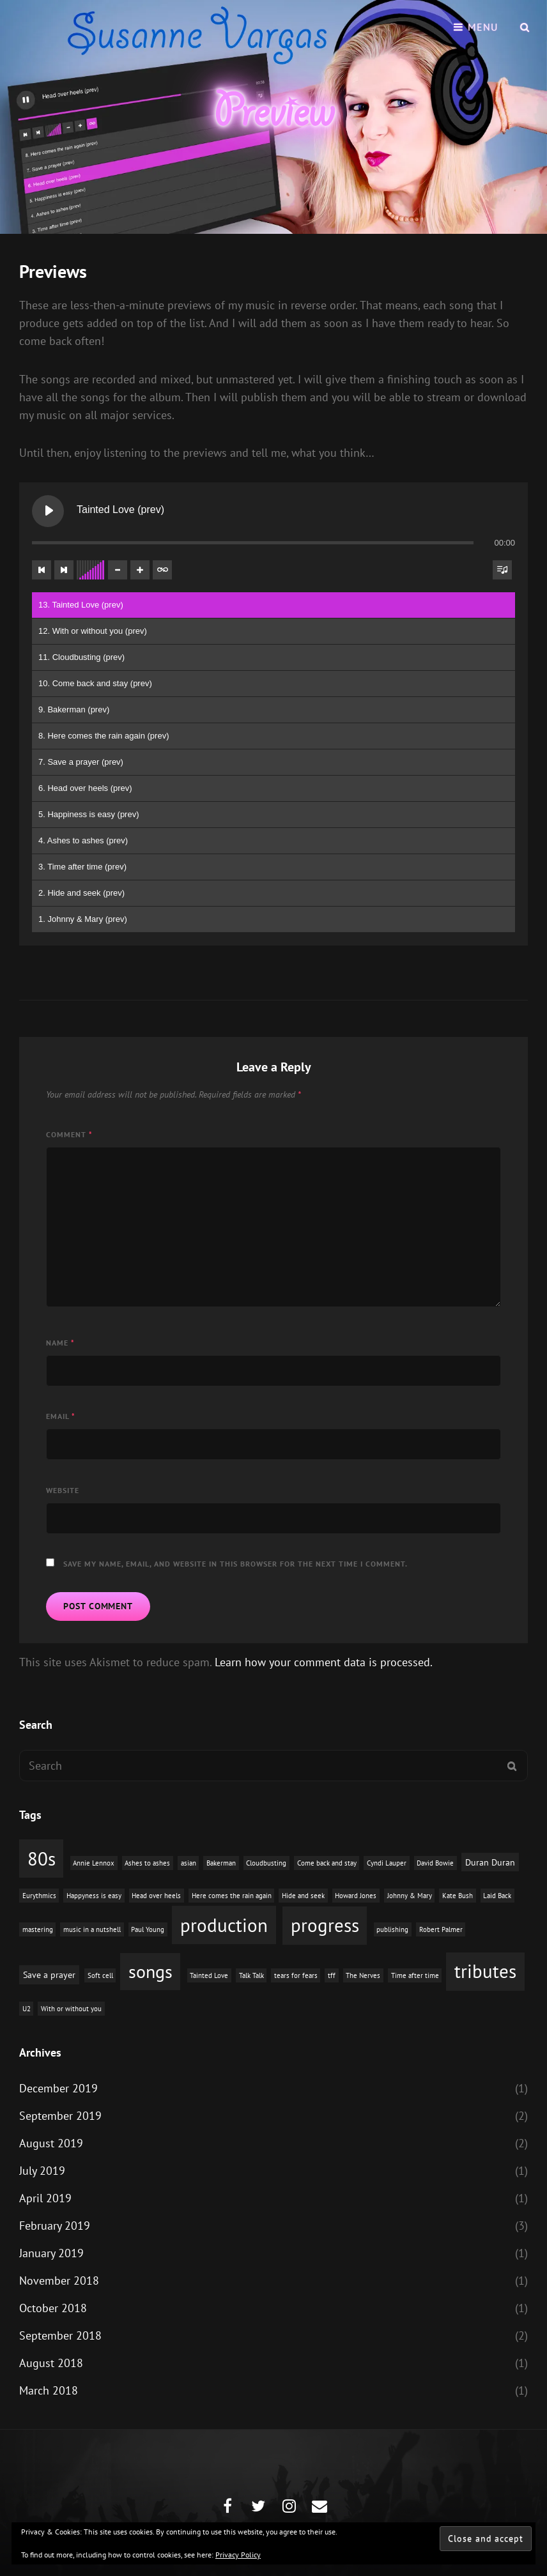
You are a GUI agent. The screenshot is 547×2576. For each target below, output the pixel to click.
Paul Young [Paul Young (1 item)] (147, 1929)
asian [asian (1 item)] (188, 1863)
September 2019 (60, 2115)
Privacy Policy (238, 2554)
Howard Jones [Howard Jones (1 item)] (355, 1895)
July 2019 (42, 2170)
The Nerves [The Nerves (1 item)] (363, 1975)
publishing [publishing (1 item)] (392, 1929)
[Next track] (63, 569)
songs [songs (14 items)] (150, 1971)
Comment (69, 1134)
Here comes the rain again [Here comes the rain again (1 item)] (232, 1895)
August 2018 (51, 2363)
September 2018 (60, 2335)
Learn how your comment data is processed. (324, 1662)
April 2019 (45, 2198)
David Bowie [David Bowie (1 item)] (435, 1863)
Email (60, 1416)
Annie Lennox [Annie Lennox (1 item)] (93, 1863)
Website (62, 1490)
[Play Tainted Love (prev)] (48, 511)
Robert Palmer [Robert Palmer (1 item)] (441, 1929)
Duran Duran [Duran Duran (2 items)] (490, 1862)
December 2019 (58, 2088)
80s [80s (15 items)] (41, 1859)
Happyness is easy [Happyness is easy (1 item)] (93, 1895)
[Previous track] (41, 569)
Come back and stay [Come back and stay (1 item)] (327, 1863)
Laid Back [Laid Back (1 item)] (497, 1895)
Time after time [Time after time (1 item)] (415, 1975)
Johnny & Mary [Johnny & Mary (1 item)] (409, 1895)
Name (60, 1342)
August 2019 (51, 2143)
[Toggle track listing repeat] (162, 569)
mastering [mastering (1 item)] (37, 1929)
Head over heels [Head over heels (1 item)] (156, 1895)
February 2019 (54, 2225)
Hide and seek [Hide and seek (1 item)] (303, 1895)
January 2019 (51, 2253)
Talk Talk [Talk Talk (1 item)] (251, 1975)
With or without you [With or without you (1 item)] (71, 2008)
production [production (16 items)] (224, 1925)
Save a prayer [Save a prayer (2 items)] (49, 1974)
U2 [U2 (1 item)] (26, 2008)
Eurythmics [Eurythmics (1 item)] (39, 1895)
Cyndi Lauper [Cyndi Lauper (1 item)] (386, 1863)
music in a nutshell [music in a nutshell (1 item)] (92, 1929)
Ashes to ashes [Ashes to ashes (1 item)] (147, 1863)
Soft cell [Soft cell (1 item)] (100, 1975)
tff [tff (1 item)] (331, 1975)
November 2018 (59, 2280)
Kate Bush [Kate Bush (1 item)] (457, 1895)
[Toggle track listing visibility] (502, 569)
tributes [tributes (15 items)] (485, 1971)
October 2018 (53, 2308)
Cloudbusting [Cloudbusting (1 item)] (266, 1863)
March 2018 (48, 2390)
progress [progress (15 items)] (325, 1925)
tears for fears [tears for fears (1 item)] (296, 1975)
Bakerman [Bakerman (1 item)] (221, 1863)
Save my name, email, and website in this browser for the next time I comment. (235, 1563)
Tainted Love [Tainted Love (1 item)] (209, 1975)
